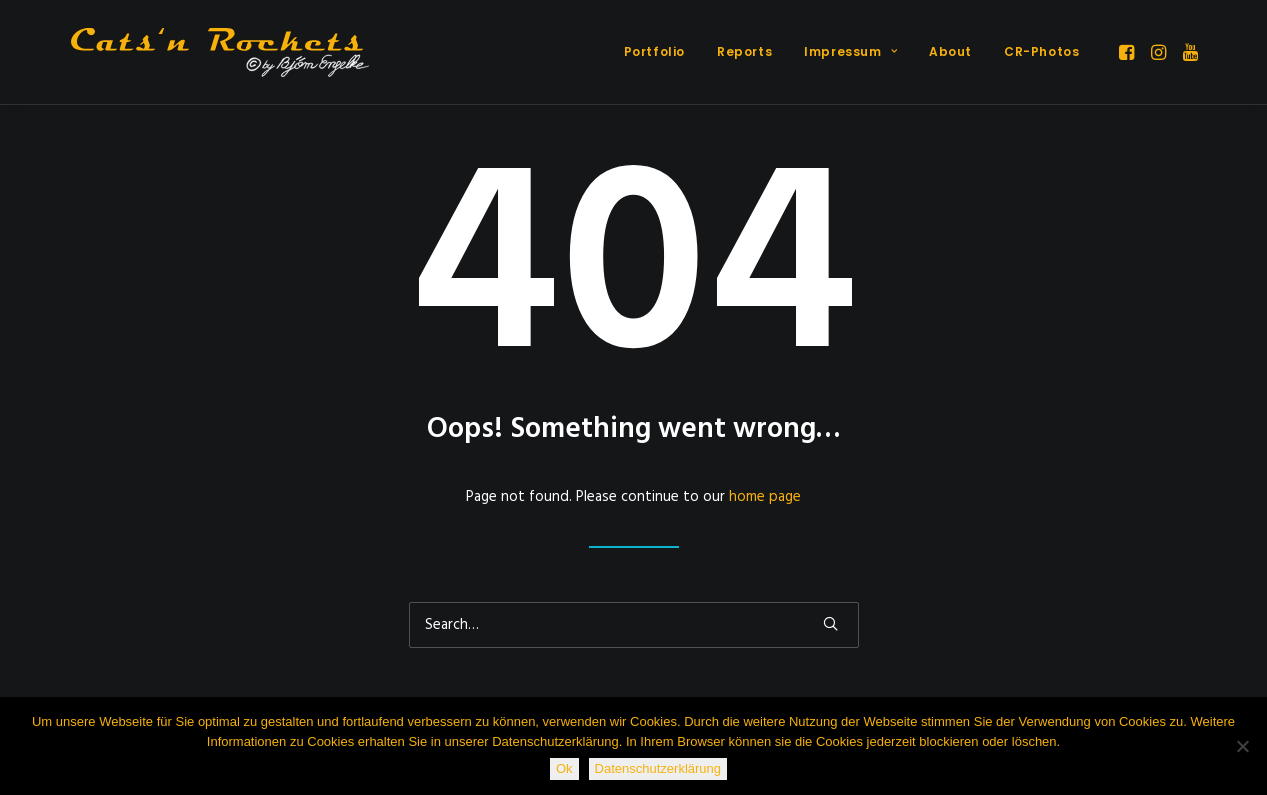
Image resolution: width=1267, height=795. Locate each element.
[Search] (634, 625)
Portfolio (654, 51)
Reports (744, 51)
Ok (564, 768)
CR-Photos (1041, 51)
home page (765, 497)
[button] (1128, 52)
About (950, 51)
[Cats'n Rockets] (220, 52)
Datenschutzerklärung (658, 768)
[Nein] (1242, 746)
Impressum (850, 51)
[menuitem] (654, 52)
